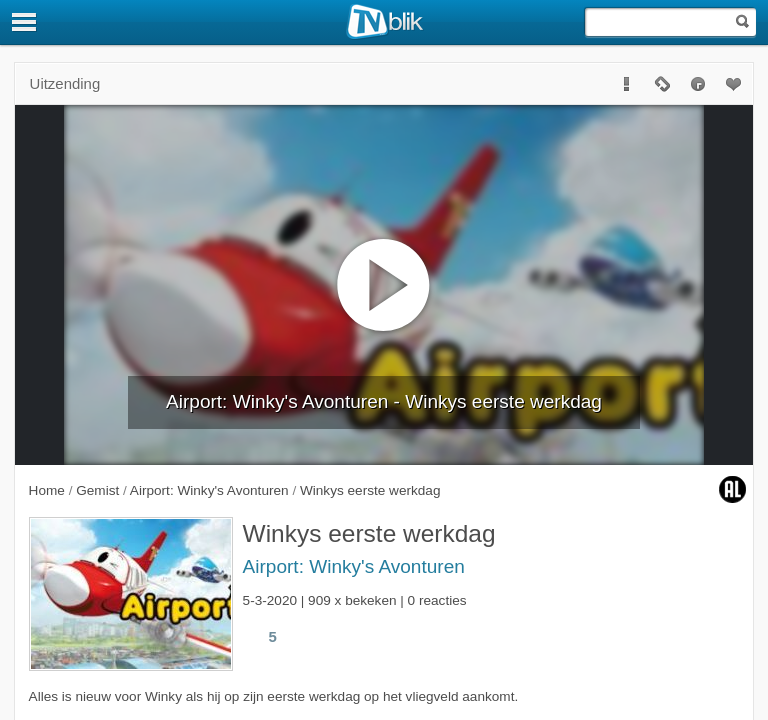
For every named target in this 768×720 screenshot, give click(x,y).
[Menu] (25, 22)
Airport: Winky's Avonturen (354, 566)
